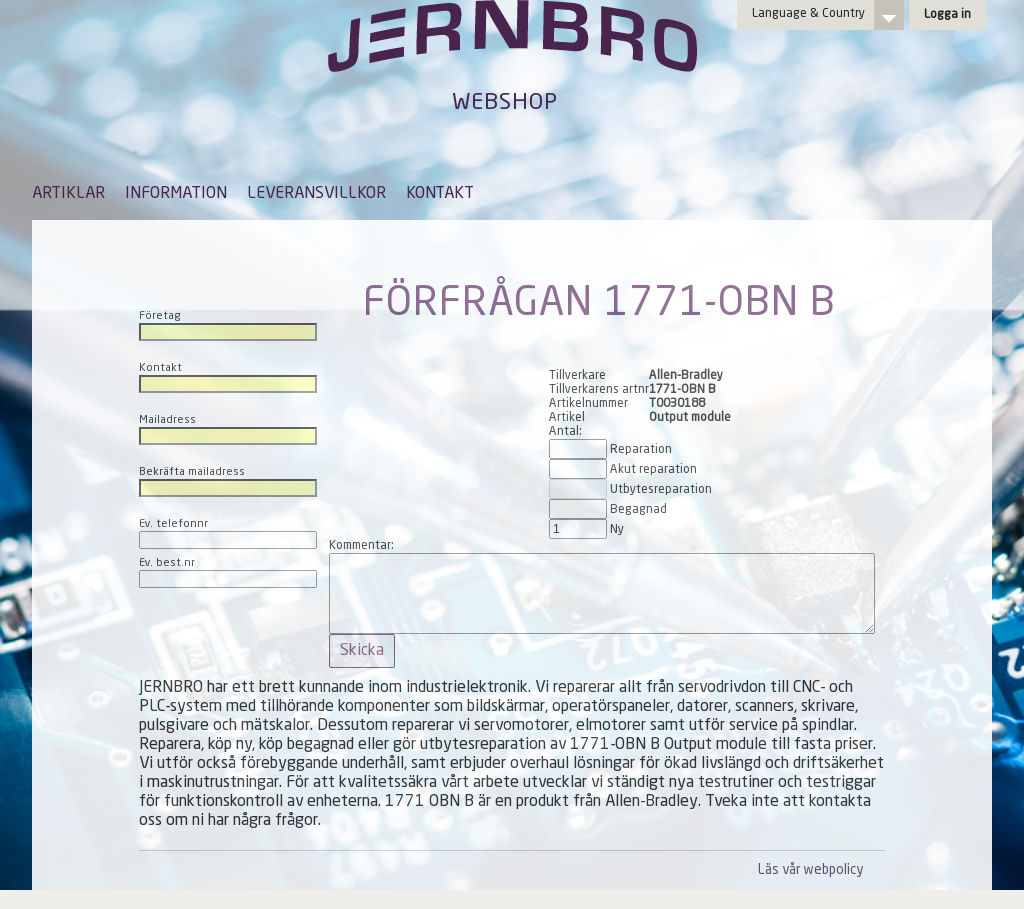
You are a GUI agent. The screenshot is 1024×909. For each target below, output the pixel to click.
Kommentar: (361, 546)
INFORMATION (176, 194)
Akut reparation (653, 470)
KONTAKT (440, 194)
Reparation (641, 450)
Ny (617, 530)
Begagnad (638, 510)
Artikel (567, 418)
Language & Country (808, 14)
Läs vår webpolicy (810, 870)
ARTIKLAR (68, 194)
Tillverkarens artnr (599, 390)
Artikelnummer (588, 404)
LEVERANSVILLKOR (316, 194)
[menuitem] (68, 203)
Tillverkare (577, 376)
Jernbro (512, 56)
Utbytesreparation (661, 490)
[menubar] (253, 209)
